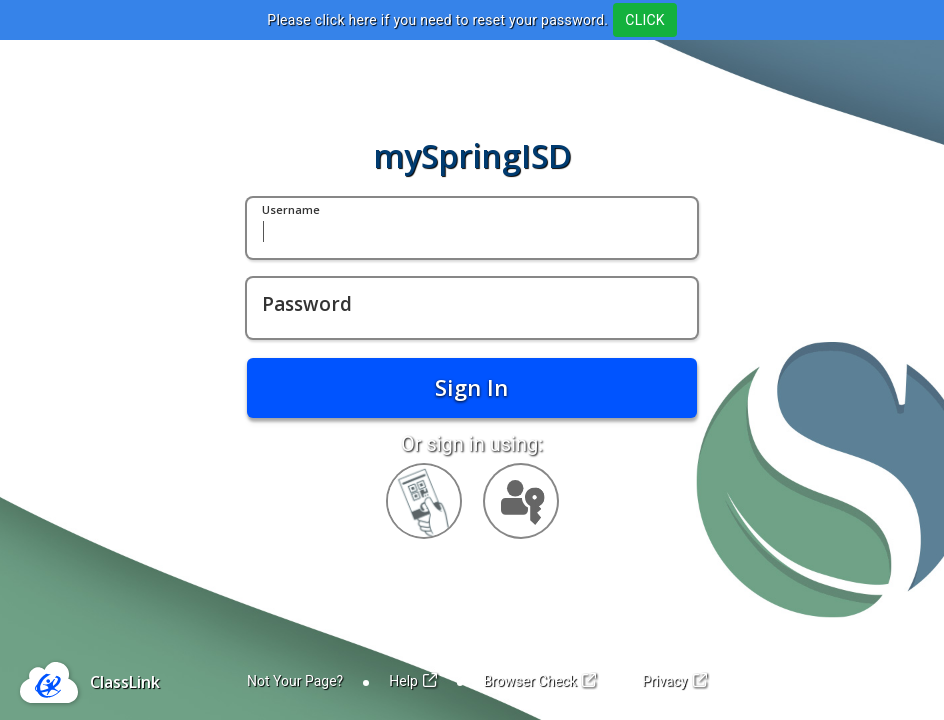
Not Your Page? (295, 681)
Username (291, 210)
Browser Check (539, 681)
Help (413, 681)
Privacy (674, 681)
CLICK (644, 20)
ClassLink (125, 682)
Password (307, 305)
